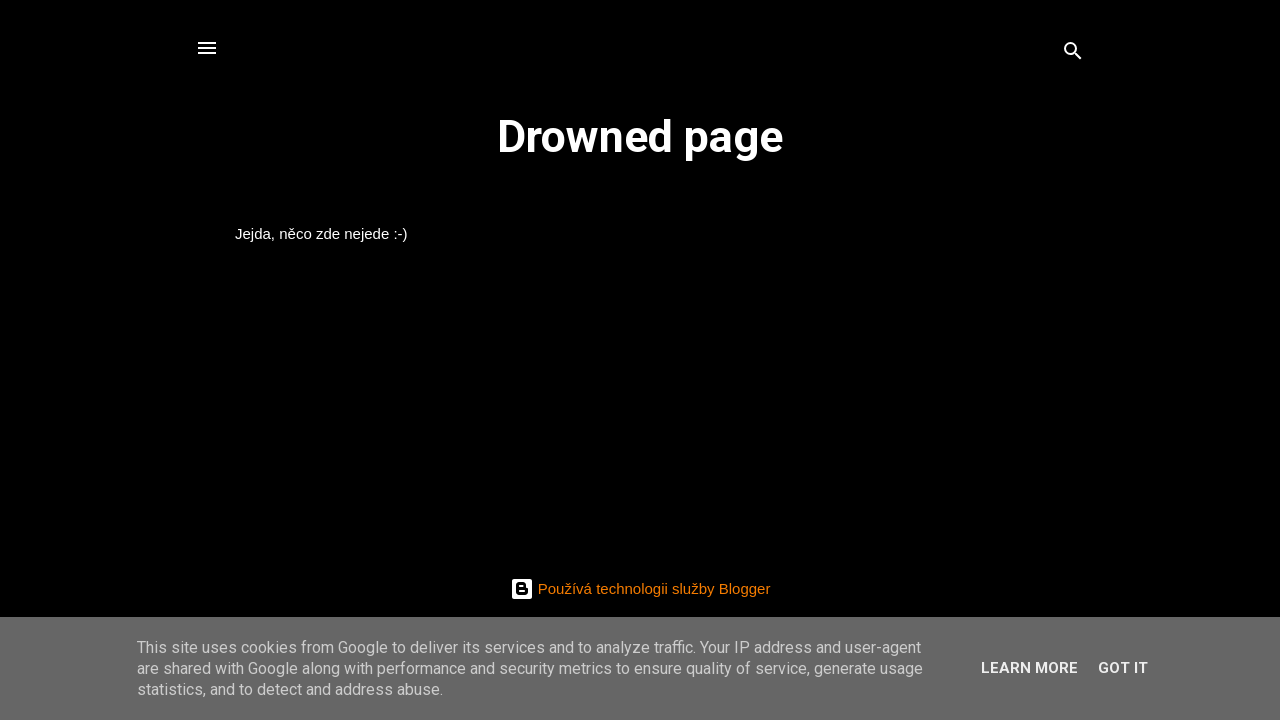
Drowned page (640, 136)
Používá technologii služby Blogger (640, 588)
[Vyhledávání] (1073, 54)
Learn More (1029, 668)
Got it (1123, 668)
